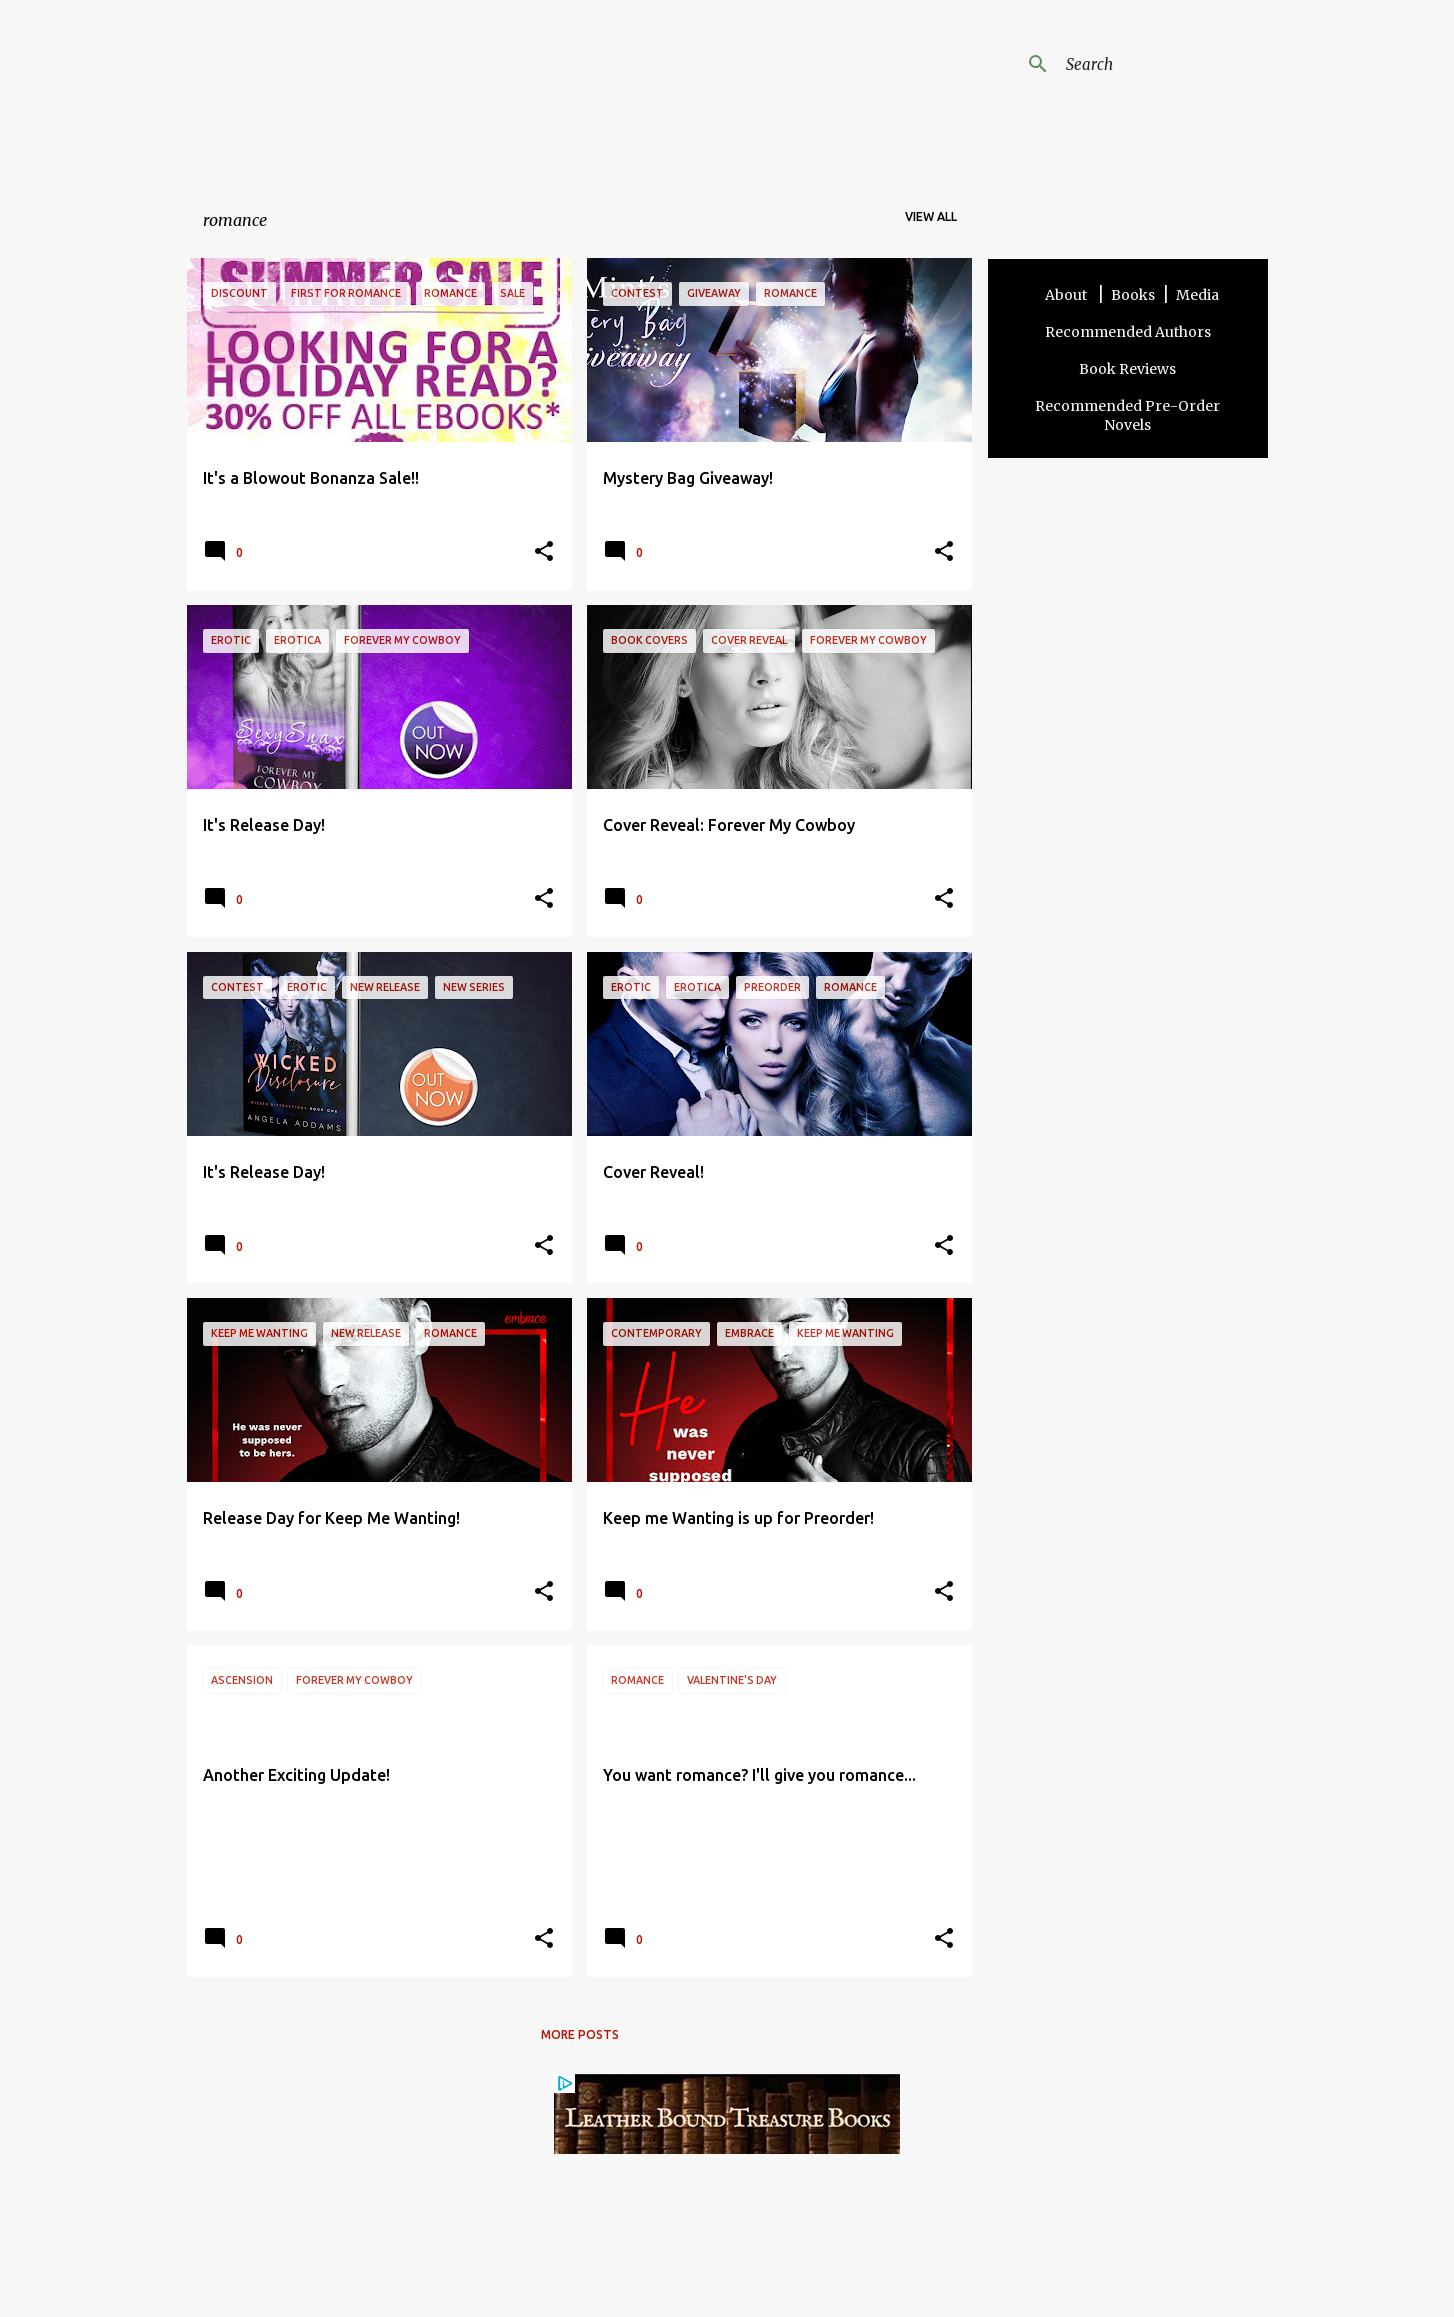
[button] (544, 552)
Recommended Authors (1128, 332)
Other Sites (875, 2257)
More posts (580, 2034)
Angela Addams (399, 79)
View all (931, 216)
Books (1133, 295)
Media (1197, 295)
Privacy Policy (787, 2257)
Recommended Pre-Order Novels (1127, 415)
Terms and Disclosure (609, 2257)
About (1067, 295)
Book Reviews (1127, 369)
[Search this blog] (1163, 64)
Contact (710, 2257)
